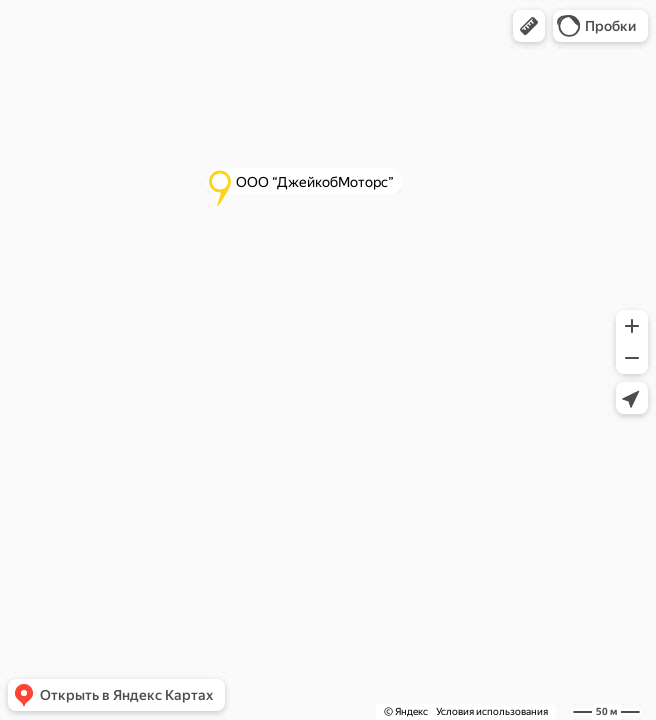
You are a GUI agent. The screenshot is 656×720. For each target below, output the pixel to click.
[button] (529, 26)
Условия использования (492, 711)
